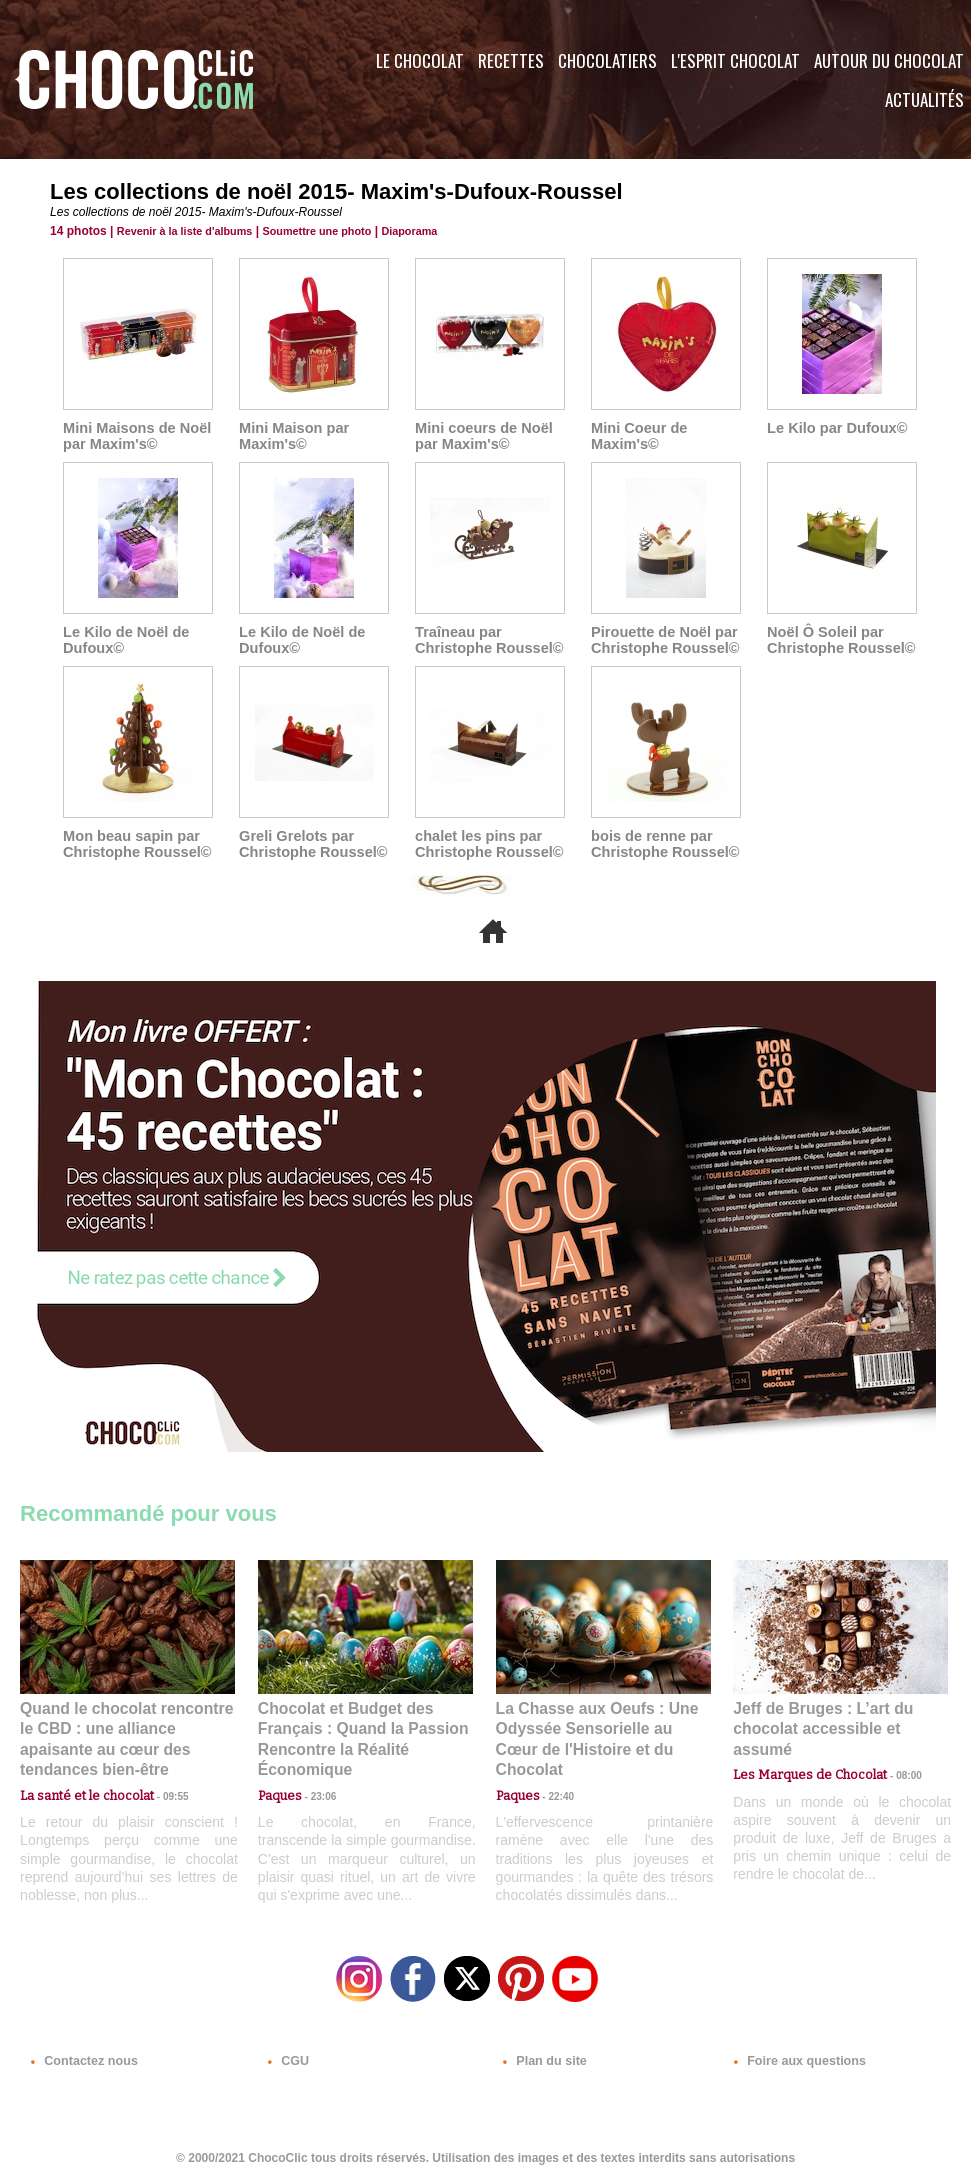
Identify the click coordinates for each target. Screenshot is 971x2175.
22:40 (554, 1771)
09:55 (160, 1771)
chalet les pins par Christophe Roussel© (486, 844)
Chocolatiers (607, 60)
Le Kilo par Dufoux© (834, 428)
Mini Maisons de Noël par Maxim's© (134, 436)
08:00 (890, 1752)
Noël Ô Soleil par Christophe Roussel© (838, 640)
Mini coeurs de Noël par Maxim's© (481, 436)
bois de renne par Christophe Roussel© (662, 844)
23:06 (316, 1791)
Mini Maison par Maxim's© (292, 436)
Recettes (511, 60)
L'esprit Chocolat (735, 60)
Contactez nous (80, 2054)
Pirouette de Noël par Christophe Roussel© (662, 640)
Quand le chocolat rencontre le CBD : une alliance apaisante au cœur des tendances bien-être (126, 1727)
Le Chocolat (420, 60)
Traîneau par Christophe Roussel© (486, 640)
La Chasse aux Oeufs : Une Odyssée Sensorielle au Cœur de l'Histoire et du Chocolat (595, 1727)
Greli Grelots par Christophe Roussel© (310, 844)
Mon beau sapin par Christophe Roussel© (134, 844)
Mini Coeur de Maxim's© (637, 436)
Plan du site (541, 2054)
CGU (286, 2054)
